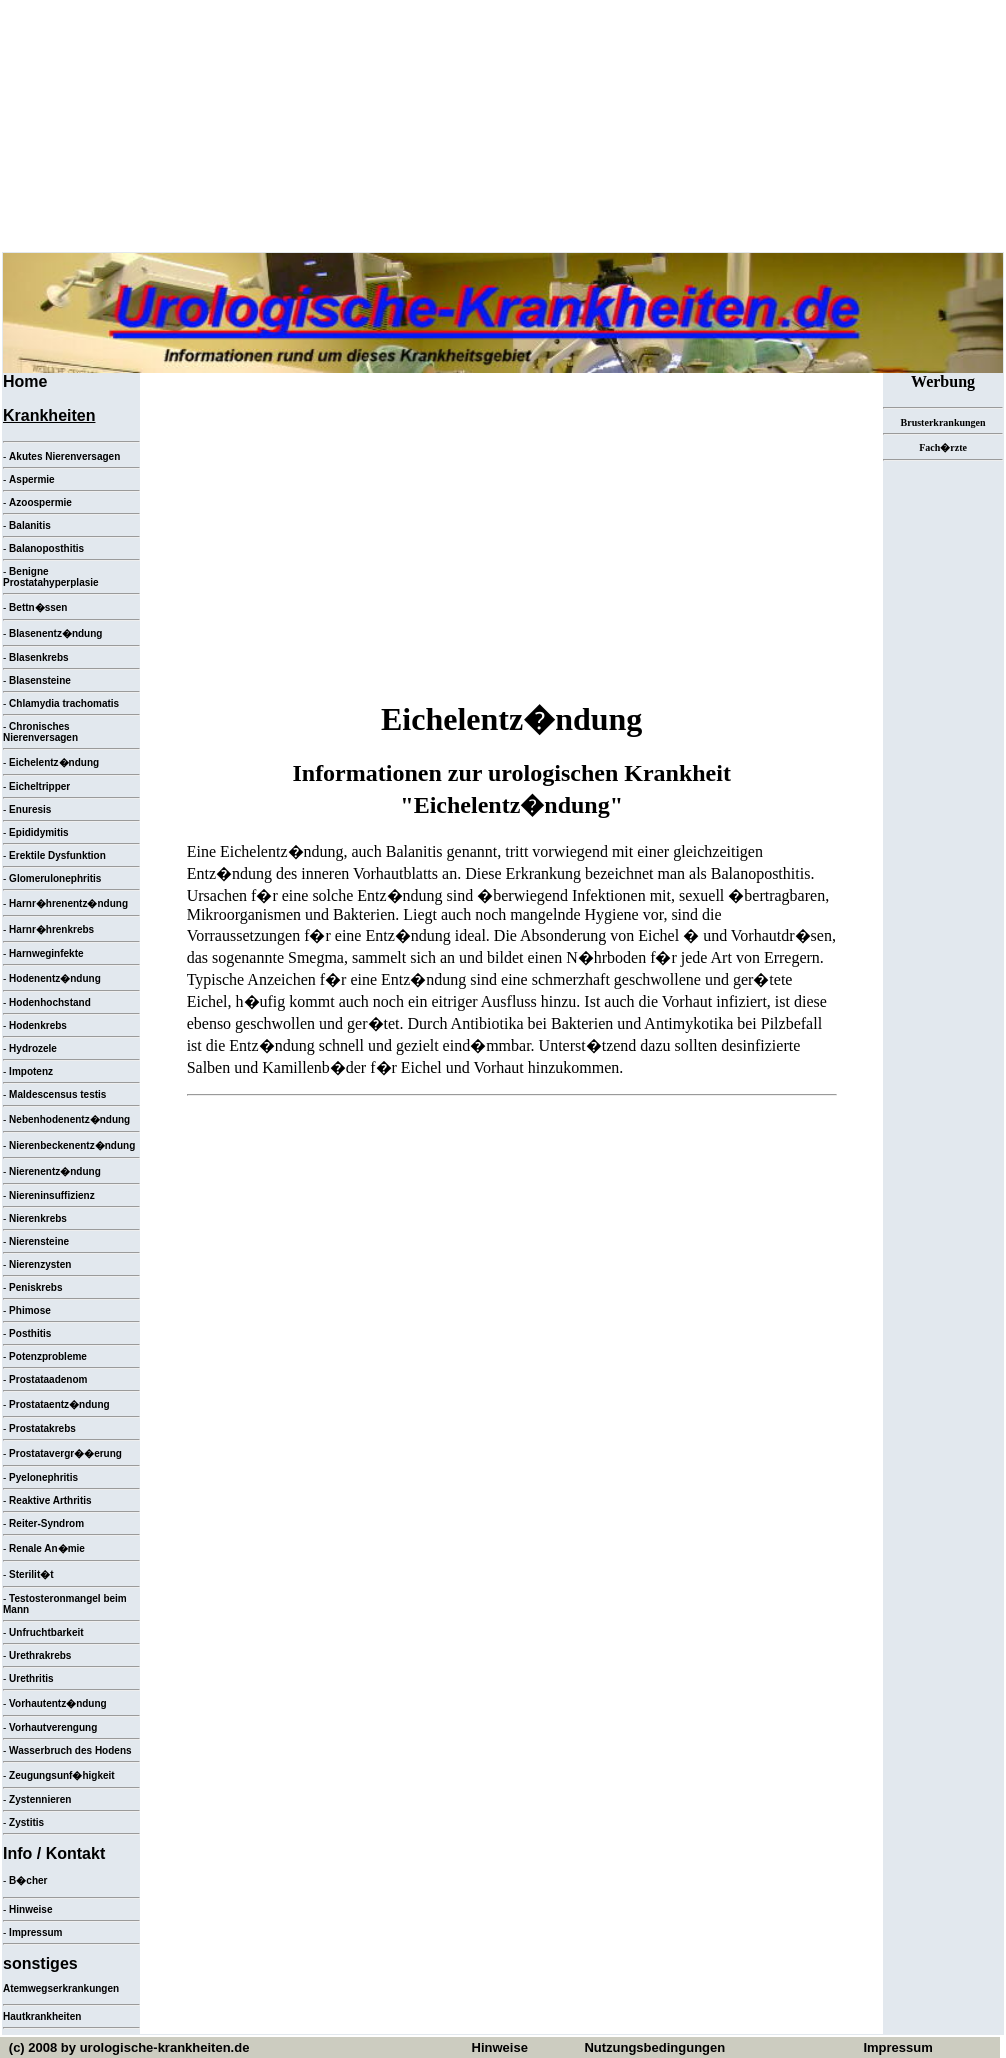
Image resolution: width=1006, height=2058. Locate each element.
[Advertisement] (512, 534)
